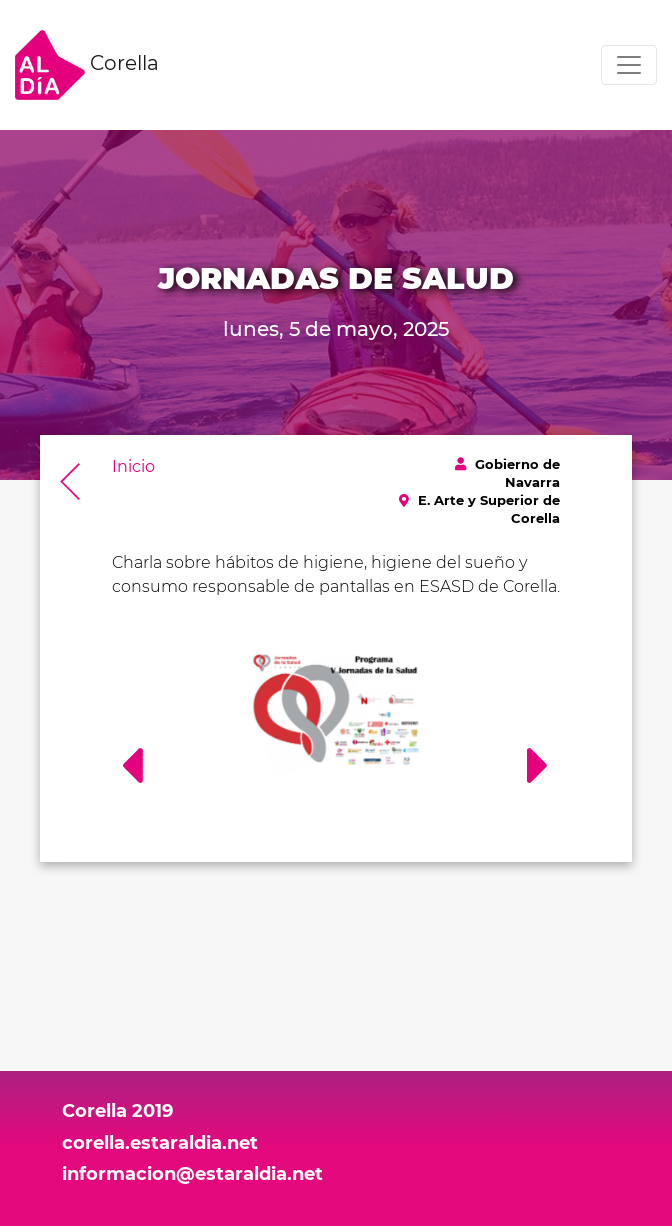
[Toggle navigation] (629, 65)
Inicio (133, 466)
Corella (87, 65)
